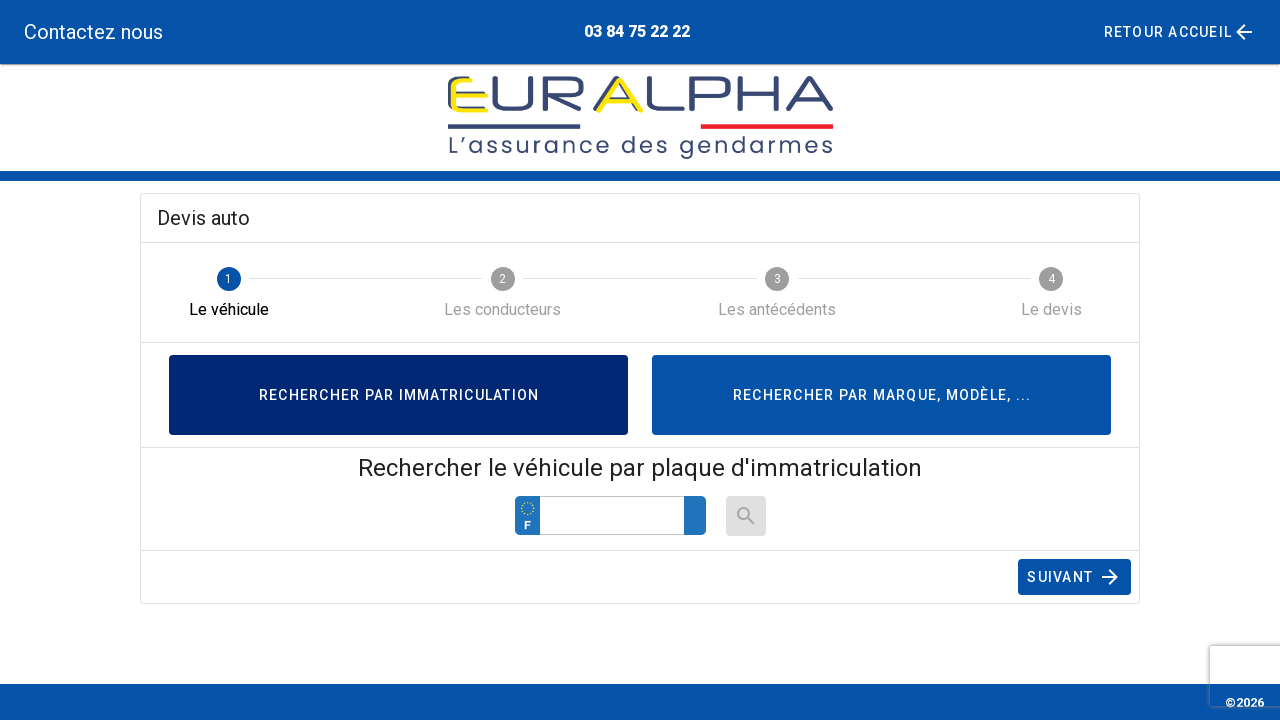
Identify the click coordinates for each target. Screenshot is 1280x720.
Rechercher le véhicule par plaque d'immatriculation (640, 468)
